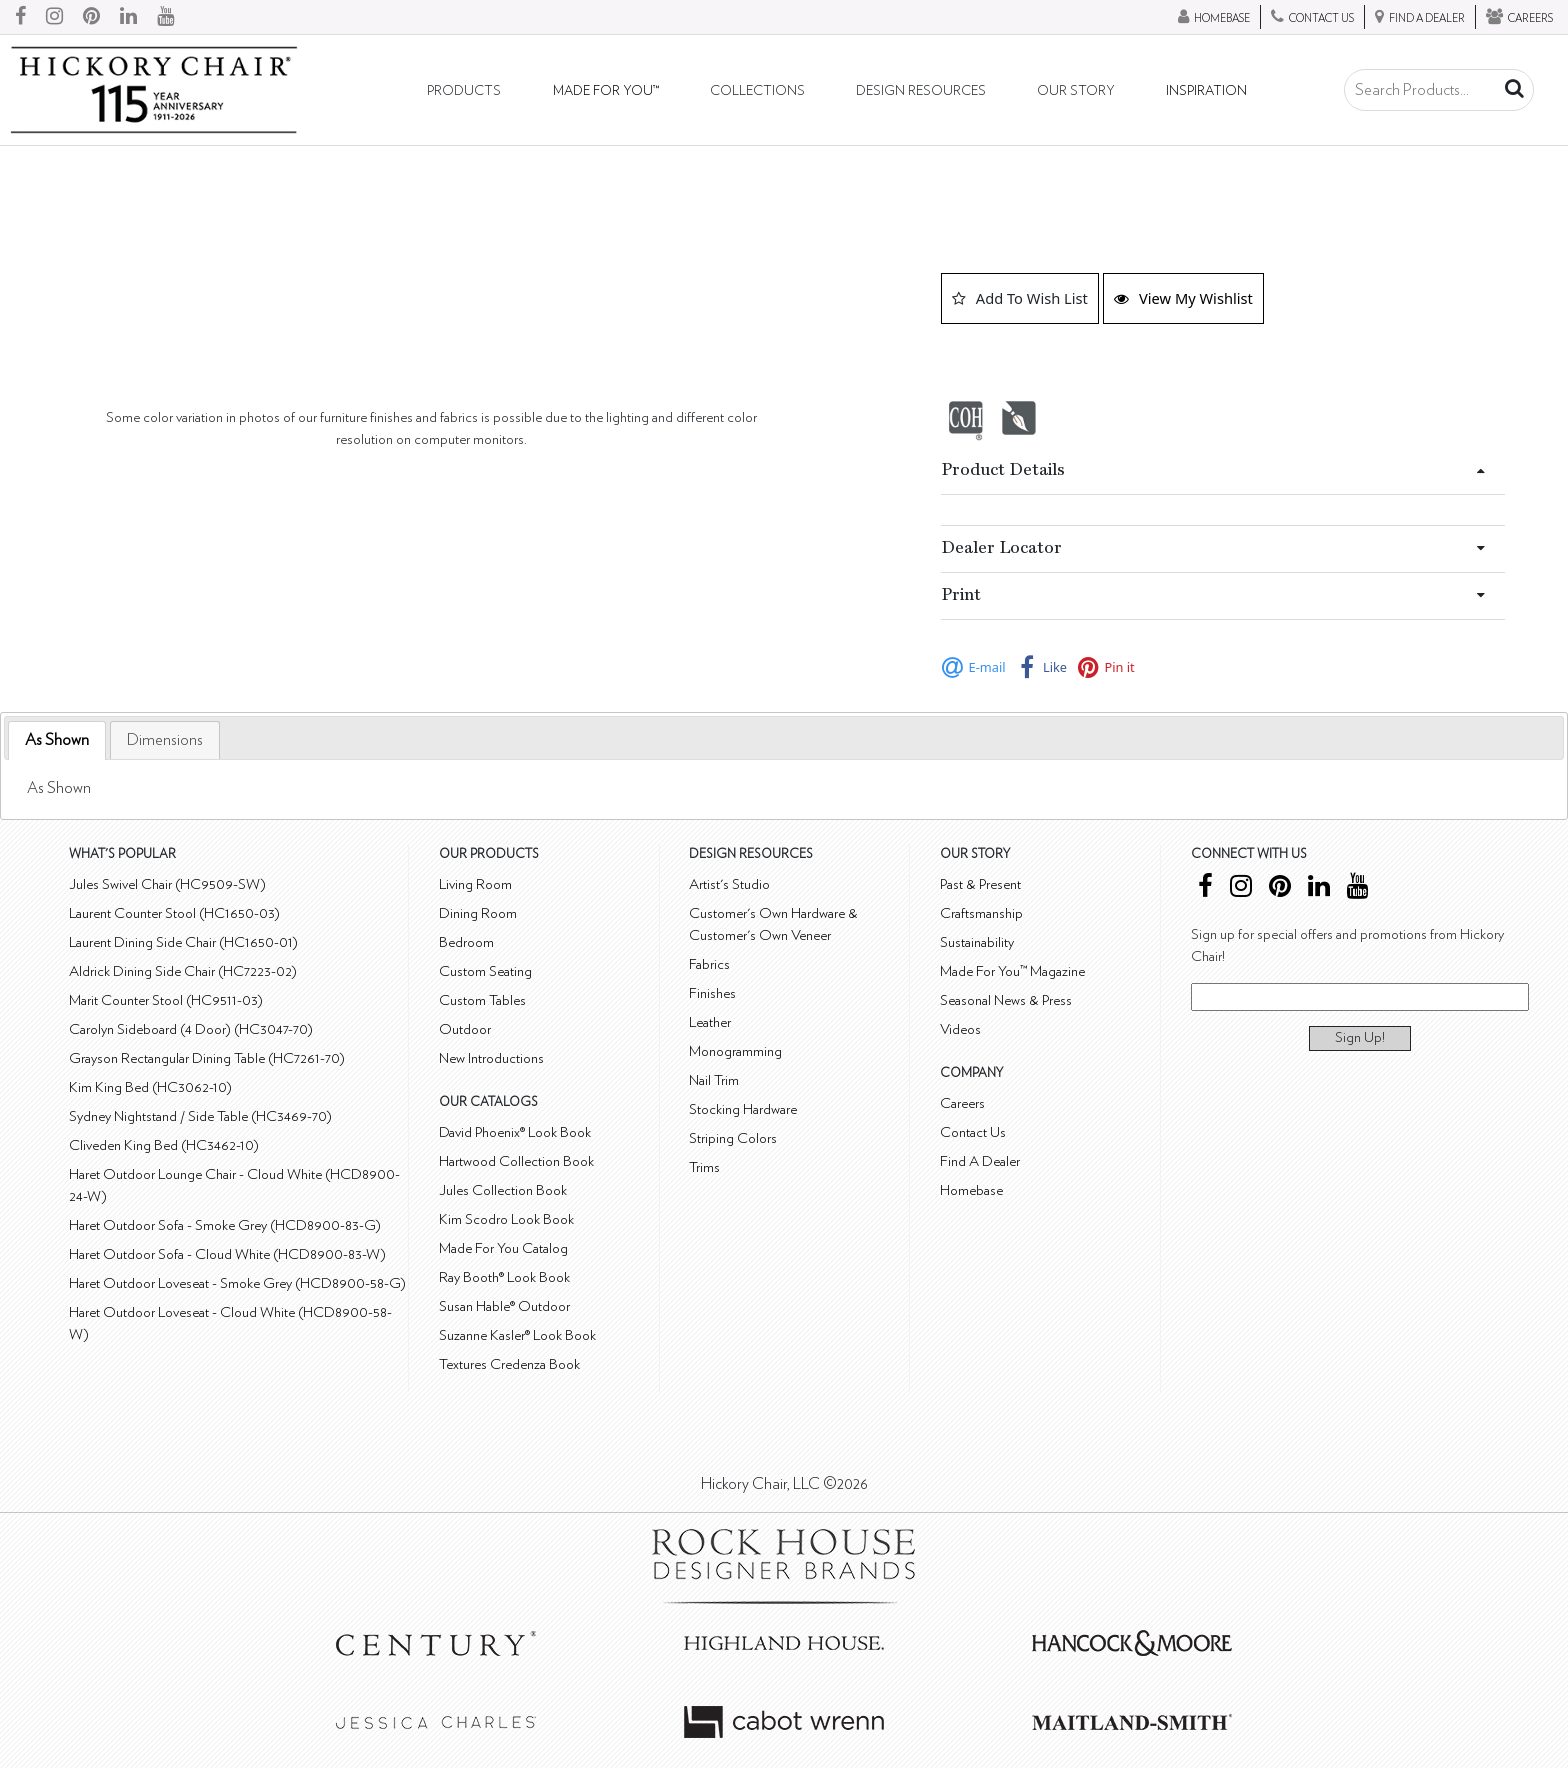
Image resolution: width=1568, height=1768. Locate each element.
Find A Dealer (980, 1161)
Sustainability (977, 942)
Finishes (712, 993)
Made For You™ (606, 91)
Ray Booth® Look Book (504, 1277)
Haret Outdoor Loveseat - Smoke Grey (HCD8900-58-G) (237, 1283)
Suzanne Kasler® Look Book (517, 1335)
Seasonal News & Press (1006, 1000)
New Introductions (491, 1058)
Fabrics (709, 964)
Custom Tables (482, 1000)
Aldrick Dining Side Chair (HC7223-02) (183, 971)
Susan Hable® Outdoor (504, 1306)
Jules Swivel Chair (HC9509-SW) (167, 884)
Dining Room (478, 913)
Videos (960, 1029)
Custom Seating (485, 971)
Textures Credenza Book (509, 1364)
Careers (962, 1103)
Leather (710, 1022)
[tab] (57, 740)
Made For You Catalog (503, 1248)
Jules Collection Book (503, 1190)
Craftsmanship (981, 913)
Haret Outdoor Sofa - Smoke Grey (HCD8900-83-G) (225, 1225)
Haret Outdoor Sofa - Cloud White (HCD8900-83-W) (227, 1254)
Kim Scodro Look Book (506, 1219)
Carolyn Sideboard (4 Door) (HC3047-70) (191, 1029)
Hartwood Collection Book (516, 1161)
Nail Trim (714, 1080)
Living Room (475, 884)
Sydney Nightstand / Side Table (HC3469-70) (200, 1116)
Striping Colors (733, 1138)
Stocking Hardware (743, 1109)
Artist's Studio (729, 884)
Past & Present (980, 884)
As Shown (57, 740)
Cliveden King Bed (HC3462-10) (164, 1145)
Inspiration (1206, 91)
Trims (704, 1167)
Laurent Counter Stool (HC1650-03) (174, 913)
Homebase (971, 1190)
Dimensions (165, 740)
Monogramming (735, 1051)
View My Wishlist (1183, 298)
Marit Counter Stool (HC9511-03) (166, 1000)
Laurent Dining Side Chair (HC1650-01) (183, 942)
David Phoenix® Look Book (515, 1132)
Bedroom (466, 942)
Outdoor (465, 1029)
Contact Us (973, 1132)
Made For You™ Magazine (1012, 971)
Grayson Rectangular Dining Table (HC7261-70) (207, 1058)
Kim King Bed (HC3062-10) (150, 1087)
